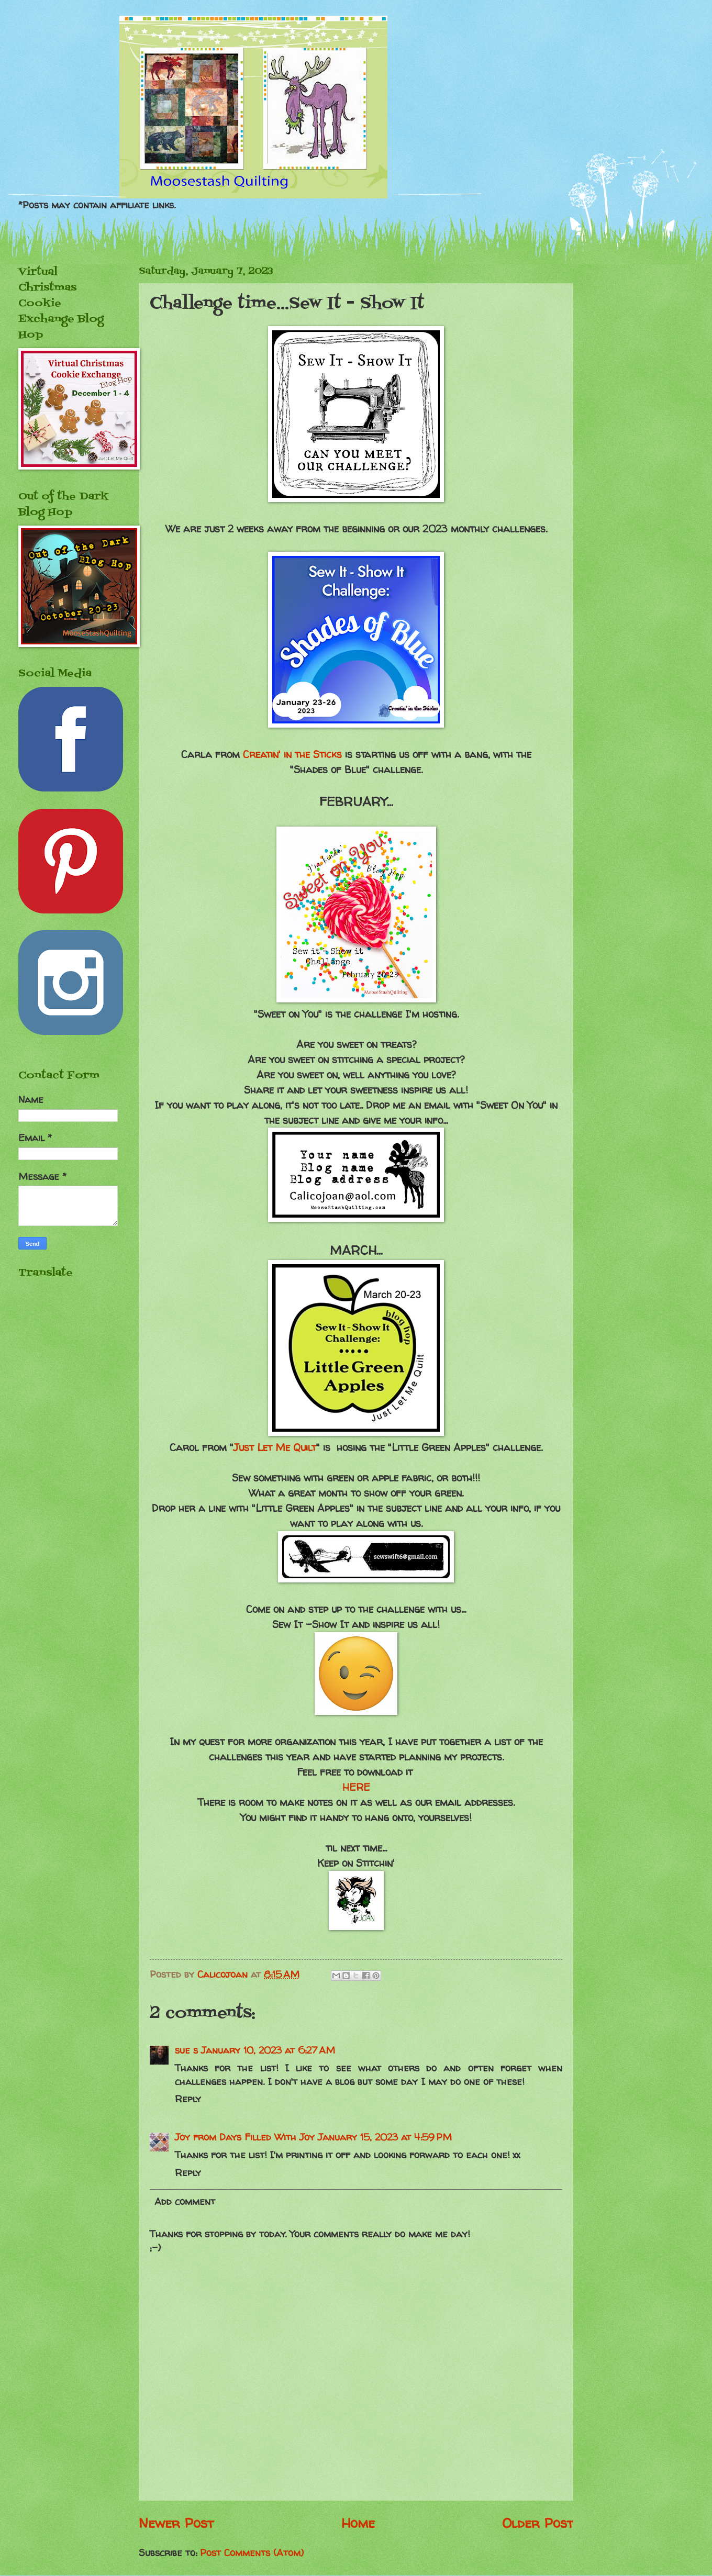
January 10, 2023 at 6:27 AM (268, 2050)
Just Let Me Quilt (274, 1447)
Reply (188, 2098)
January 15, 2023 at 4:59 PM (385, 2137)
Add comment (184, 2201)
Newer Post (176, 2523)
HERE (356, 1787)
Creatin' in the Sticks (292, 754)
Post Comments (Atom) (252, 2552)
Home (358, 2523)
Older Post (537, 2523)
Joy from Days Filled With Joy (245, 2137)
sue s (186, 2050)
